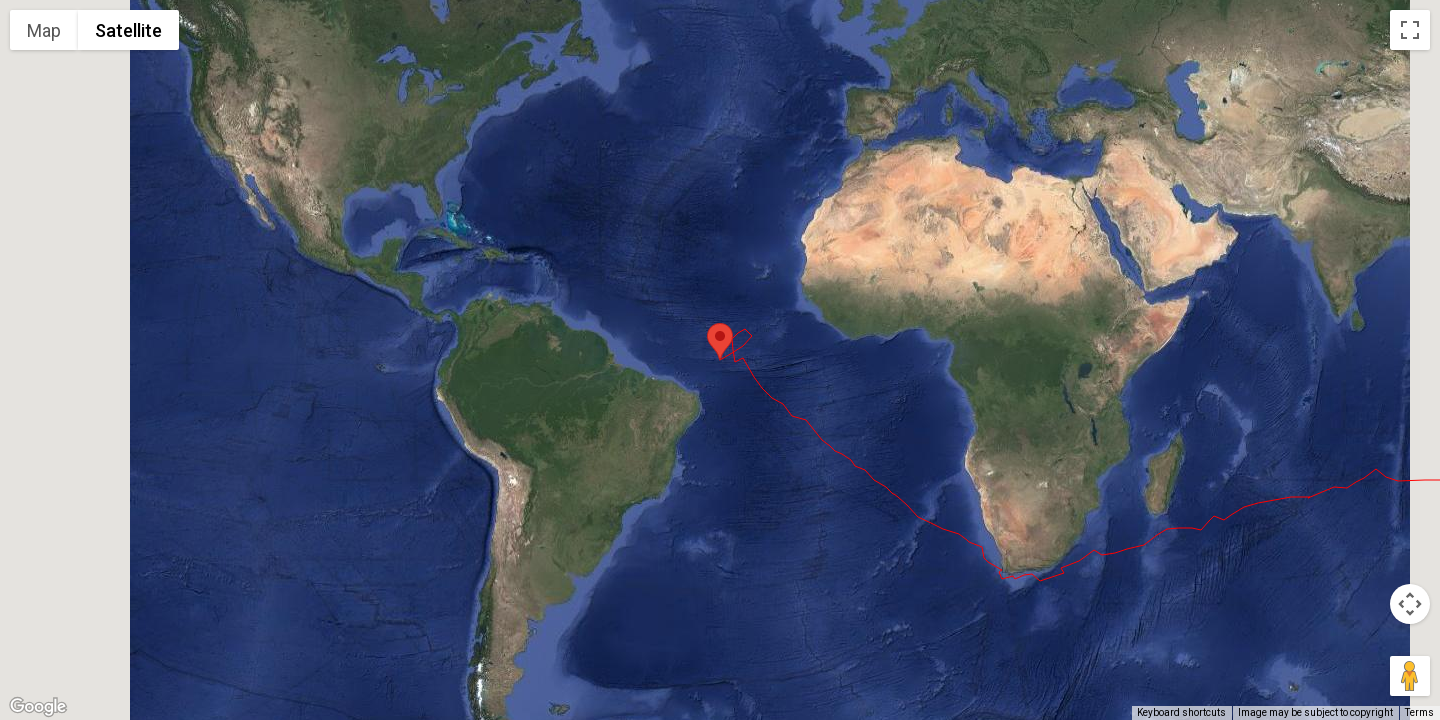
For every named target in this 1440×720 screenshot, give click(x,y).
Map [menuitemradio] (44, 30)
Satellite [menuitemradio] (128, 30)
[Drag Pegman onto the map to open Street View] (1410, 676)
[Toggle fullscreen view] (1410, 30)
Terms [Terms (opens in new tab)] (1419, 712)
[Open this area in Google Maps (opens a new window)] (38, 707)
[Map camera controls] (1410, 604)
